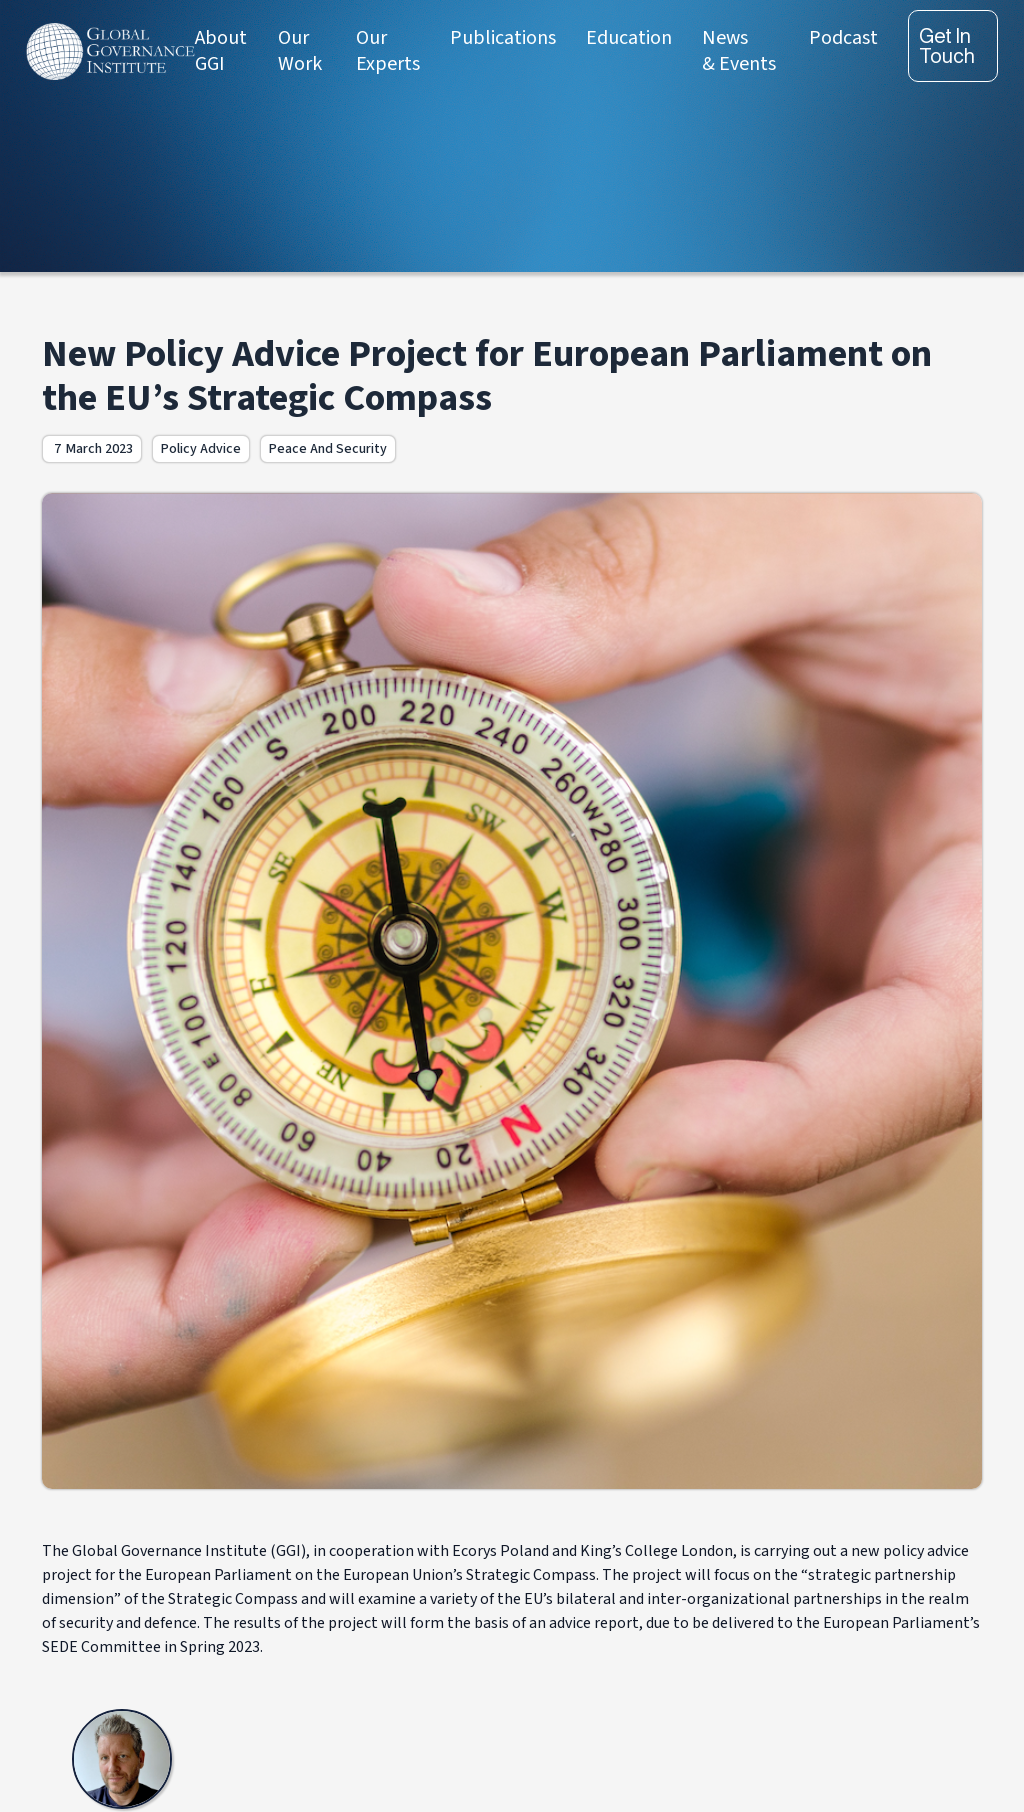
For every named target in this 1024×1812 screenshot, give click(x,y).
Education (629, 38)
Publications (503, 38)
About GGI (221, 51)
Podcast (843, 38)
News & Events (739, 51)
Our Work (300, 51)
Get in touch (947, 45)
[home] (111, 52)
